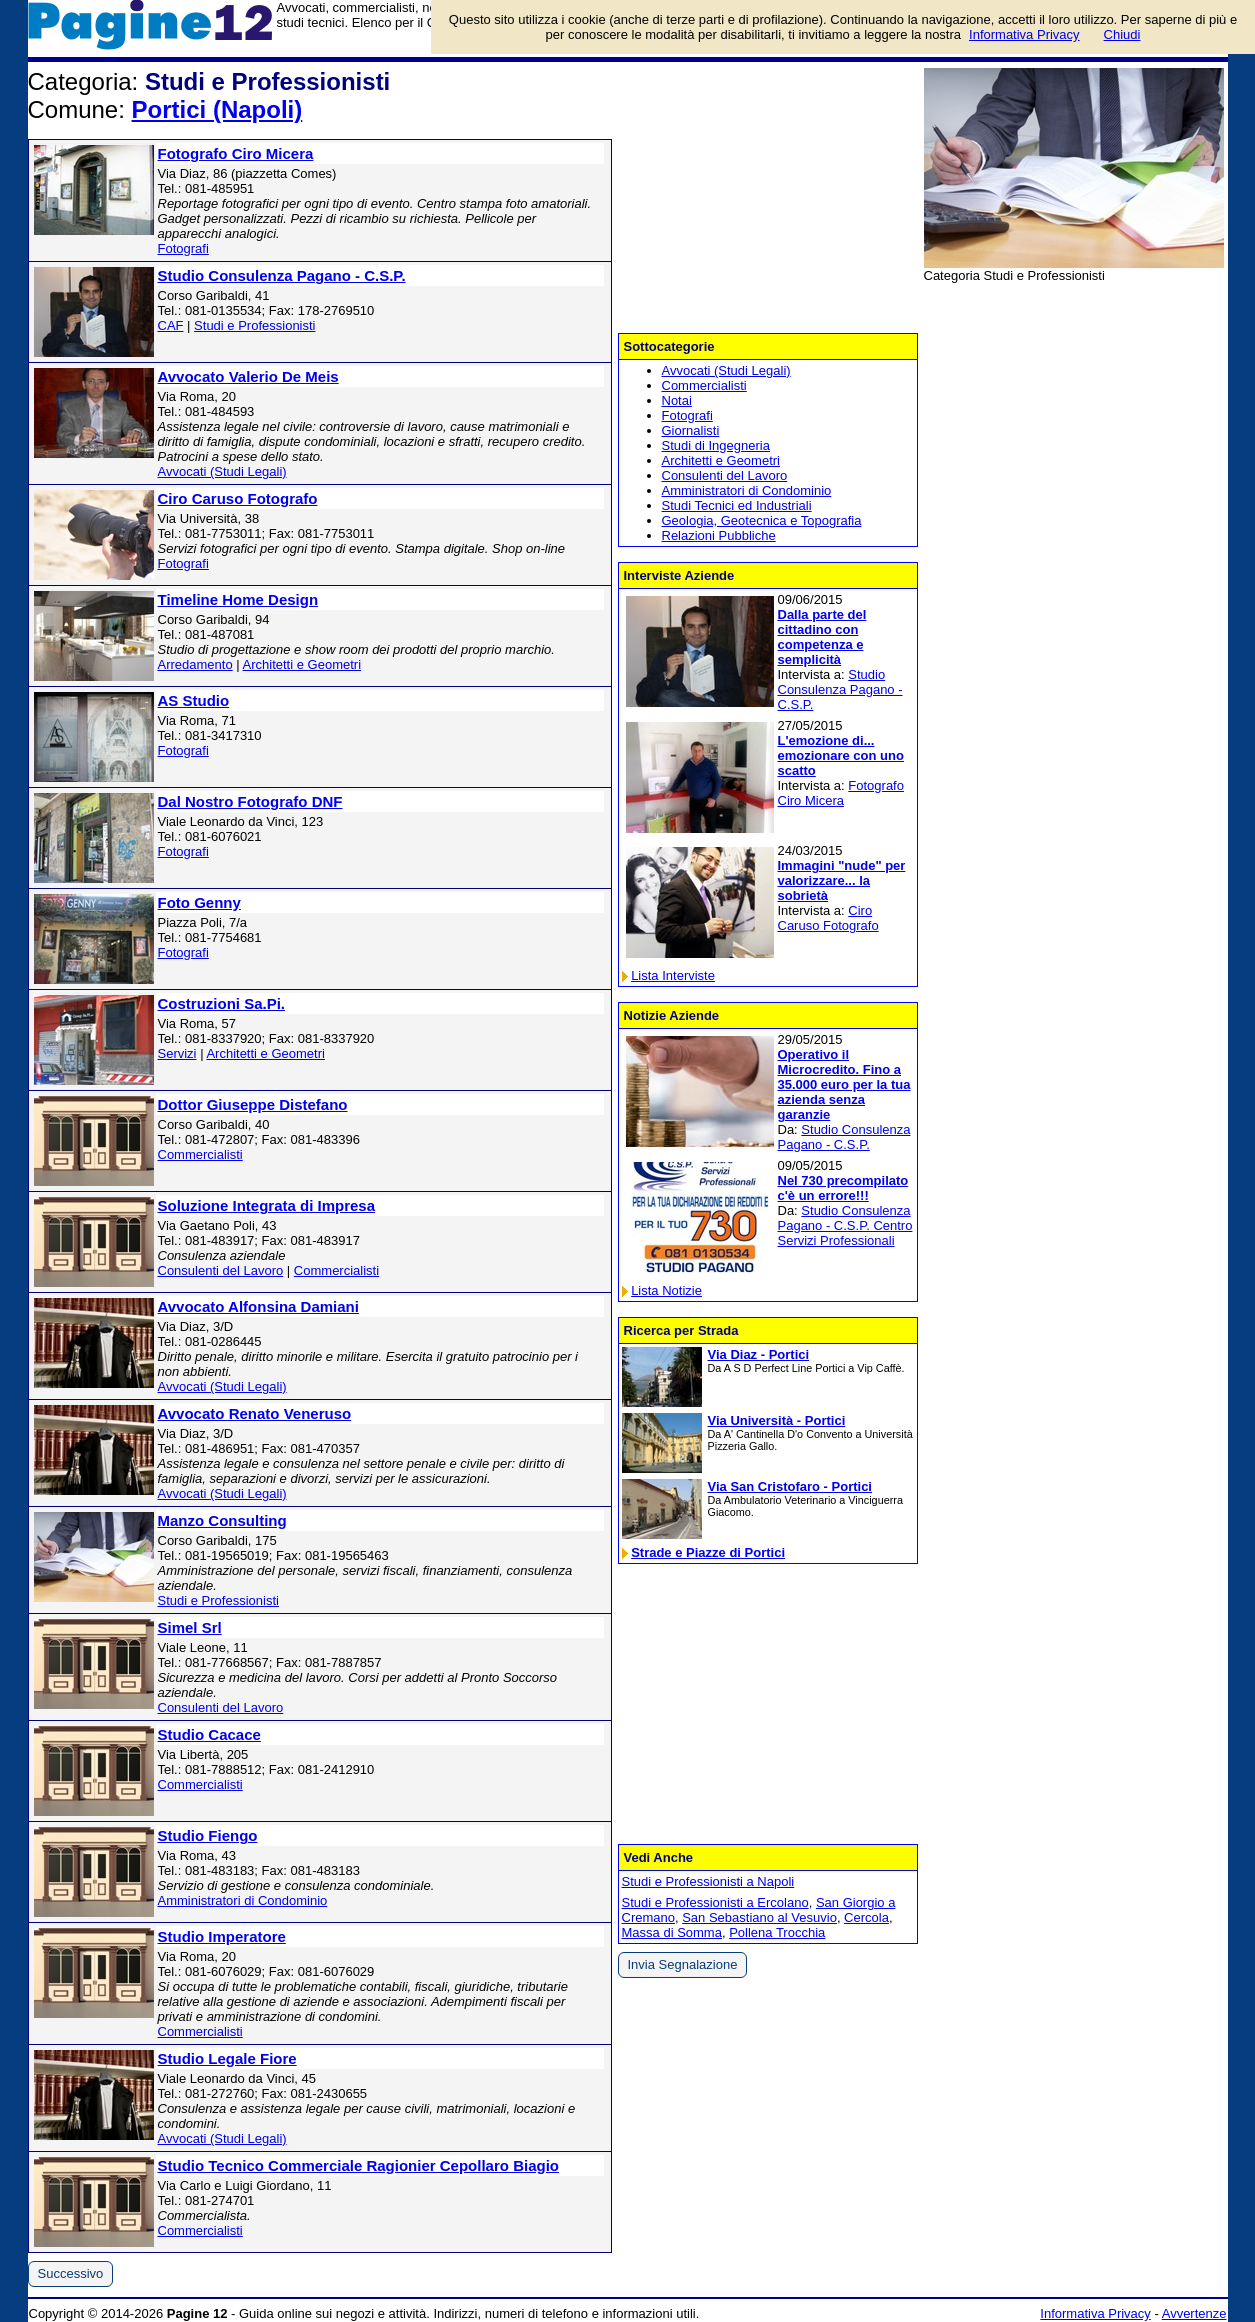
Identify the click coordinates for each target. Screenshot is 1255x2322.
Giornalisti (691, 430)
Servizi (177, 1053)
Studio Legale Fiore (227, 2058)
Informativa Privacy (1095, 2313)
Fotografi (183, 248)
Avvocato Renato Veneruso (255, 1413)
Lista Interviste (673, 975)
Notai (677, 400)
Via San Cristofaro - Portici (790, 1486)
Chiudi (1122, 34)
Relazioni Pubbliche (719, 535)
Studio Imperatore (222, 1936)
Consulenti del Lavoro (221, 1270)
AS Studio (194, 700)
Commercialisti (200, 1154)
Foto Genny (199, 902)
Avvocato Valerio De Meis (248, 376)
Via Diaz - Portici (759, 1354)
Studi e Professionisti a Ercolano (715, 1902)
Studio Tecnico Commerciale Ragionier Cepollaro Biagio (358, 2165)
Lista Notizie (666, 1290)
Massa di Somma (672, 1932)
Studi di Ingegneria (716, 445)
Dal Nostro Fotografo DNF (250, 801)
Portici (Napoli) (217, 109)
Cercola (866, 1917)
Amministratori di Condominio (243, 1900)
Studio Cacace (209, 1734)
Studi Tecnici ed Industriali (737, 505)
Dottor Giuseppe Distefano (253, 1104)
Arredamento (195, 664)
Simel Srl (190, 1627)
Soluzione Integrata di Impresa (267, 1205)
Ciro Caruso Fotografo (238, 498)
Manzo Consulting (222, 1520)
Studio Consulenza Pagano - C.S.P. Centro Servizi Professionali (845, 1225)
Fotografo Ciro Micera (236, 153)
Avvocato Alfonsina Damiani (258, 1306)
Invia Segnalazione (683, 1964)
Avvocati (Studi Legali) (222, 471)
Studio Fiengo (208, 1835)
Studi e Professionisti (254, 325)
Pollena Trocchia (777, 1932)
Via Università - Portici (777, 1420)
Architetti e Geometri (302, 664)
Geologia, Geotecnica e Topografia (762, 520)
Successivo (71, 2273)
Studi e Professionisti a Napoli (708, 1881)
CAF (171, 325)
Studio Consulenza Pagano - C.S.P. (282, 275)
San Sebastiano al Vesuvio (759, 1917)
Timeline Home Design (238, 599)
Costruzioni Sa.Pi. (222, 1003)
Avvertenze (1194, 2313)
